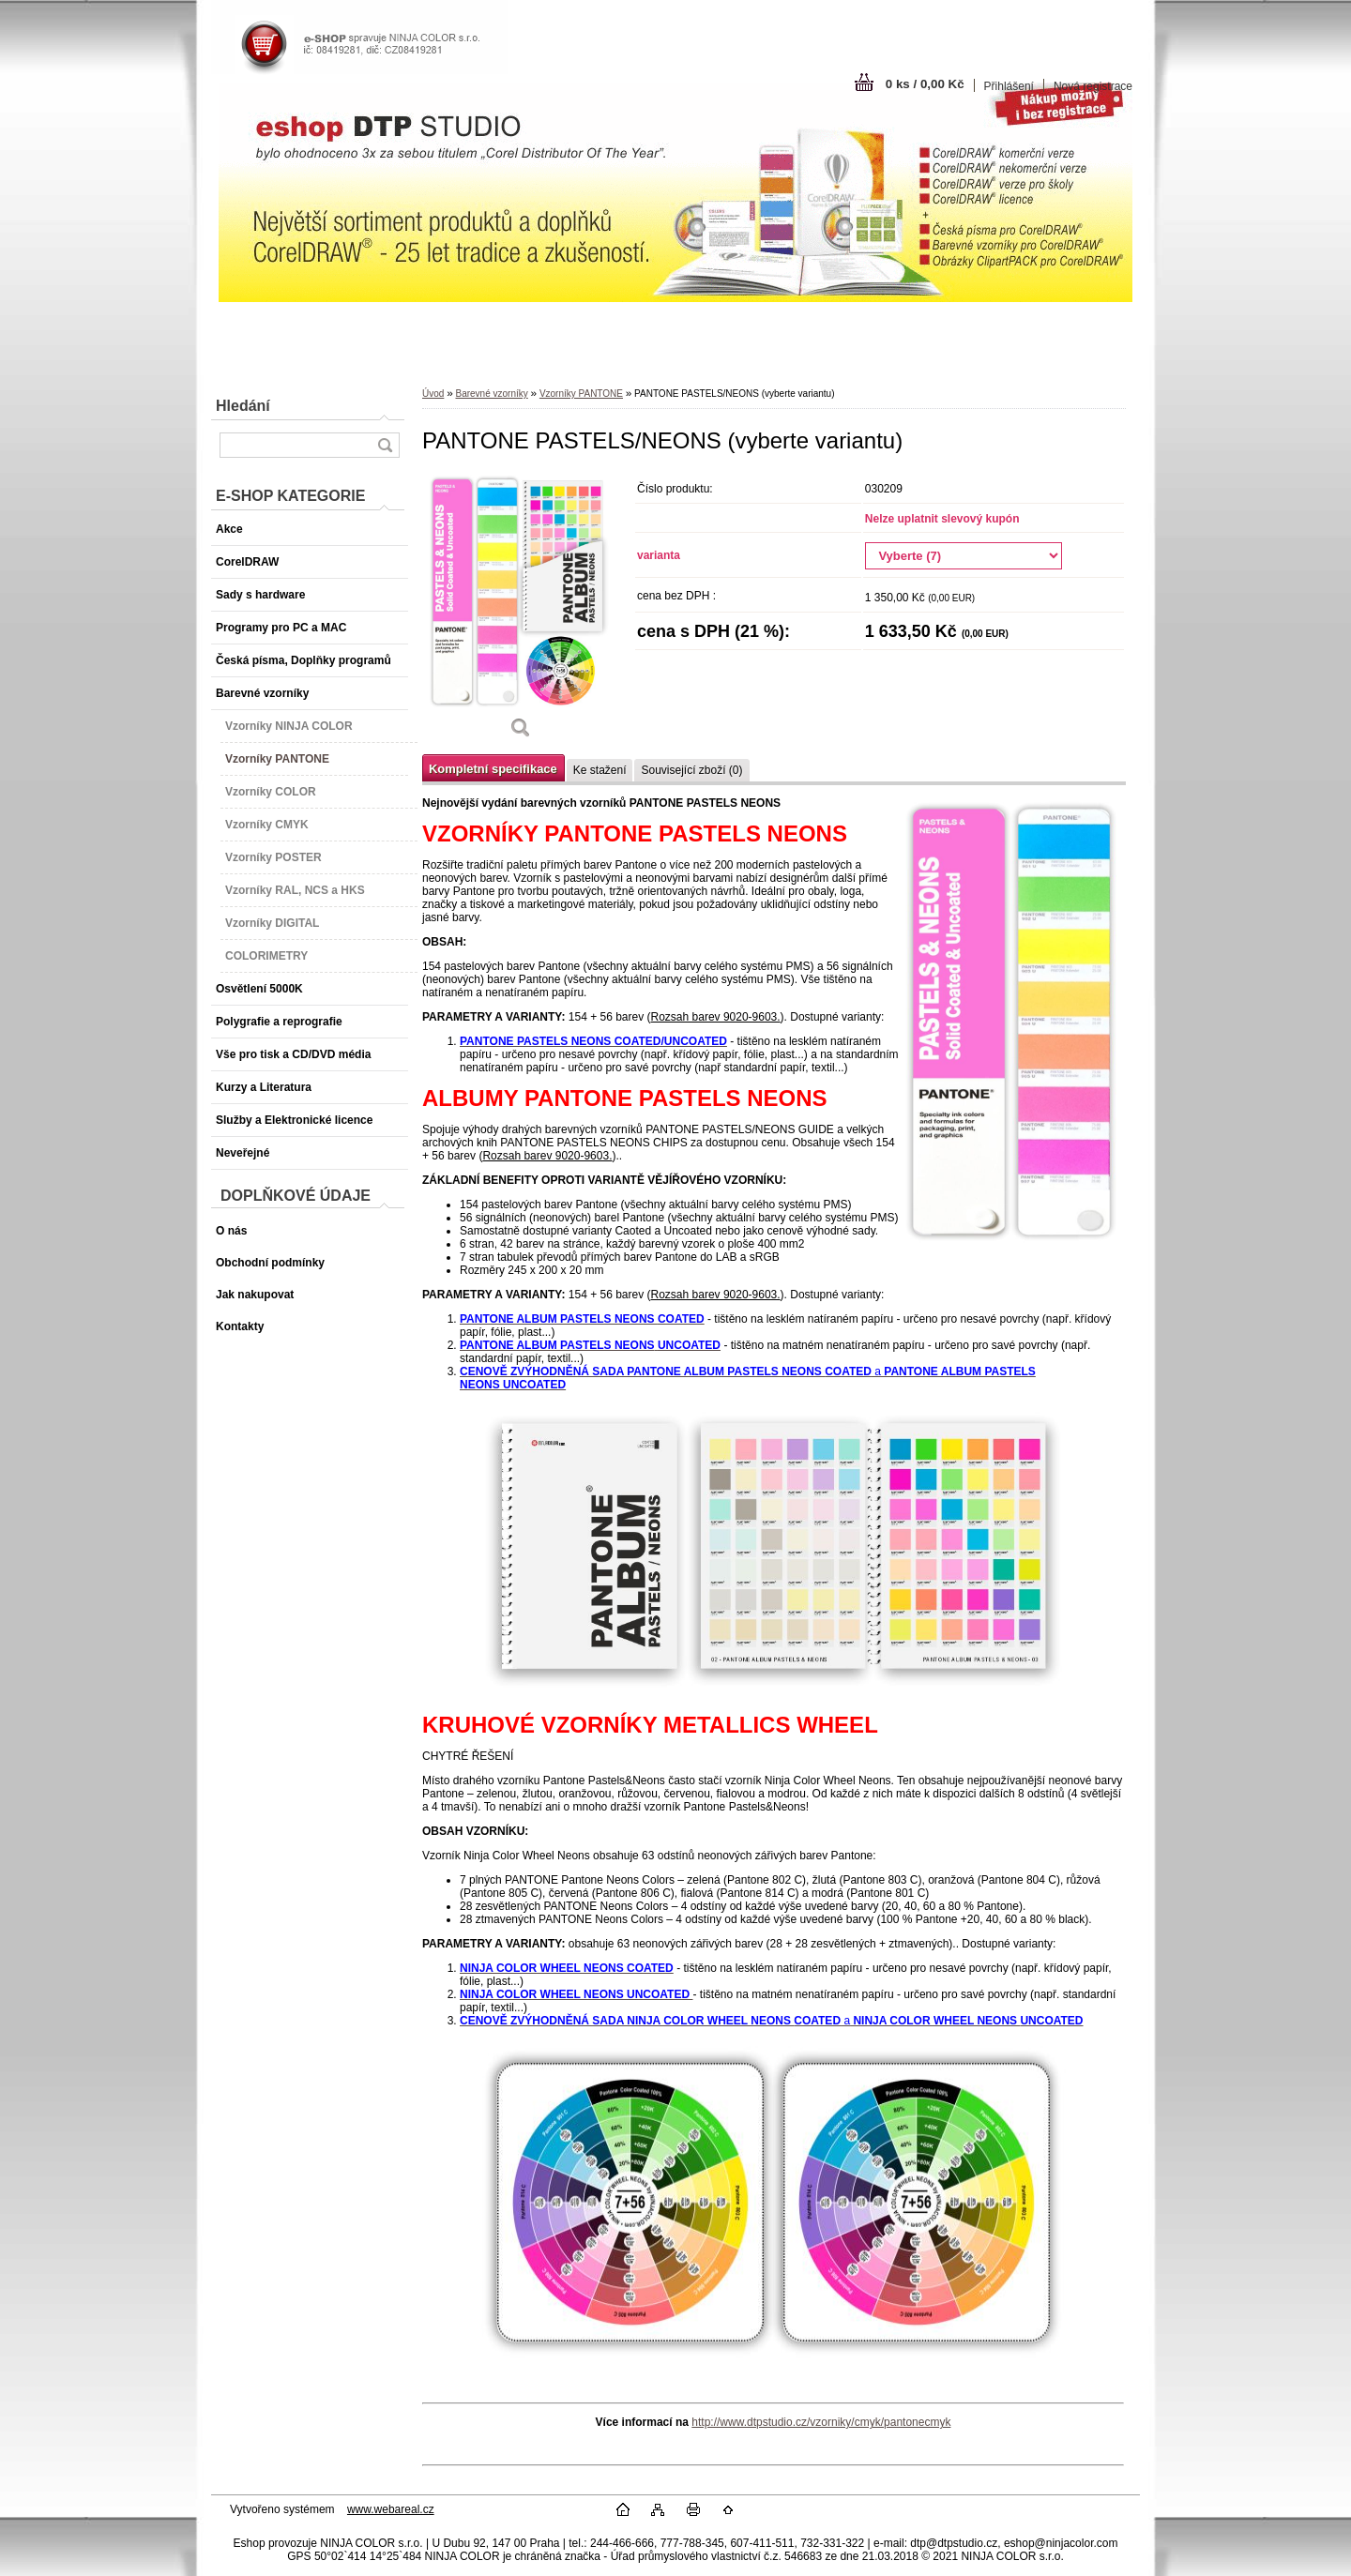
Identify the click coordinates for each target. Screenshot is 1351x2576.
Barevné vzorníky (491, 393)
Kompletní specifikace (493, 769)
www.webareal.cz (390, 2509)
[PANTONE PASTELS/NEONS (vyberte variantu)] (520, 612)
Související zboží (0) (691, 770)
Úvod (433, 393)
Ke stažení (600, 770)
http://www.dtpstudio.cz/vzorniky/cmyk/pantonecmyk (820, 2422)
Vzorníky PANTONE (581, 393)
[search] (384, 445)
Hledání (243, 406)
